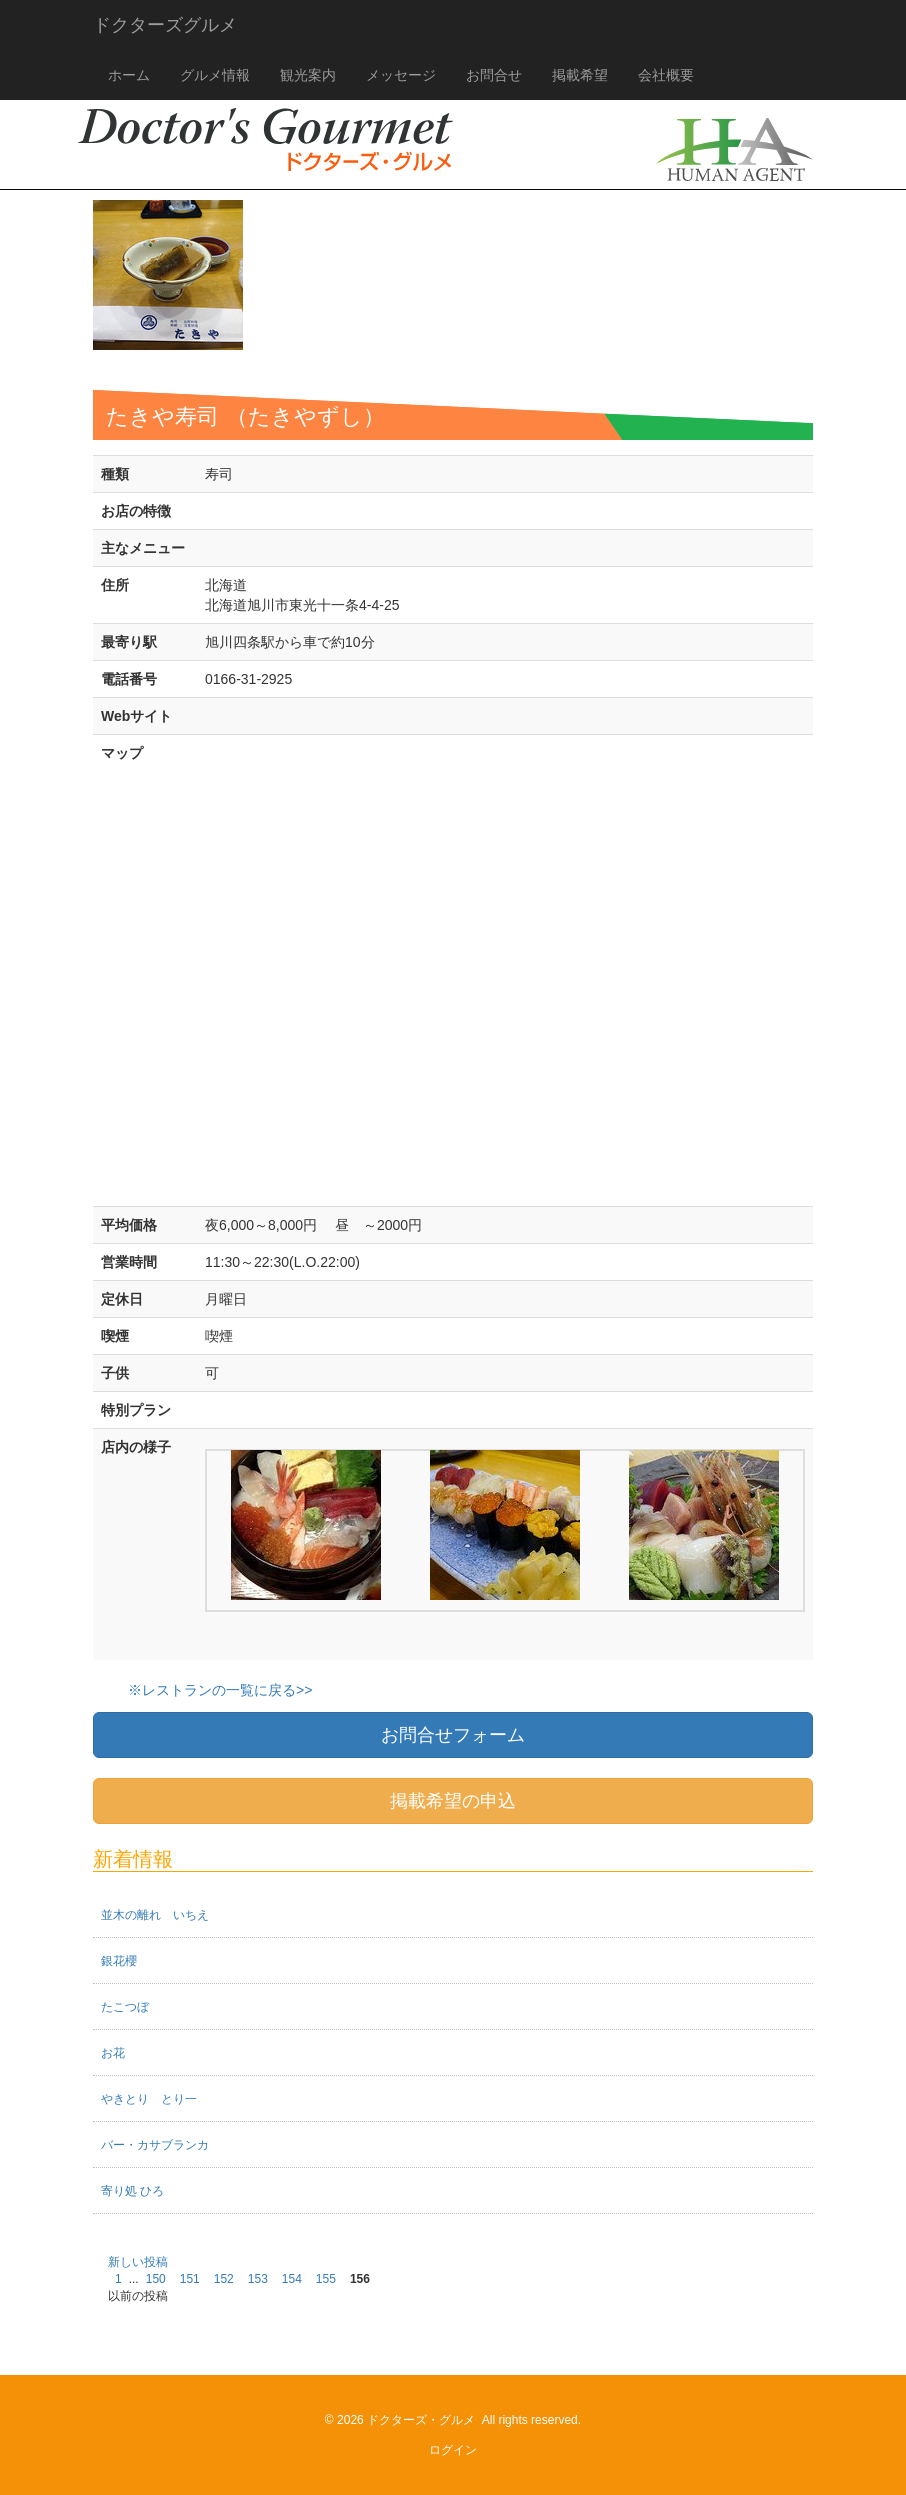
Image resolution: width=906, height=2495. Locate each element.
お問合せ (494, 75)
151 (190, 2279)
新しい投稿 (138, 2262)
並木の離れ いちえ (155, 1915)
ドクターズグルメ (165, 25)
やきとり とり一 (149, 2099)
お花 (113, 2053)
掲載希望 (580, 75)
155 (326, 2279)
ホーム (129, 75)
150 (156, 2279)
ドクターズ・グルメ (421, 2420)
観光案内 (308, 75)
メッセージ (401, 75)
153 (258, 2279)
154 (292, 2279)
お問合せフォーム (453, 1735)
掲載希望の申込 (453, 1801)
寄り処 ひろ (132, 2191)
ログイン (453, 2450)
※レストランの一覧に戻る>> (220, 1690)
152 (224, 2279)
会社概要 (666, 75)
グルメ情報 (215, 75)
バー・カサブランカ (155, 2145)
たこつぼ (125, 2007)
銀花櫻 (119, 1961)
